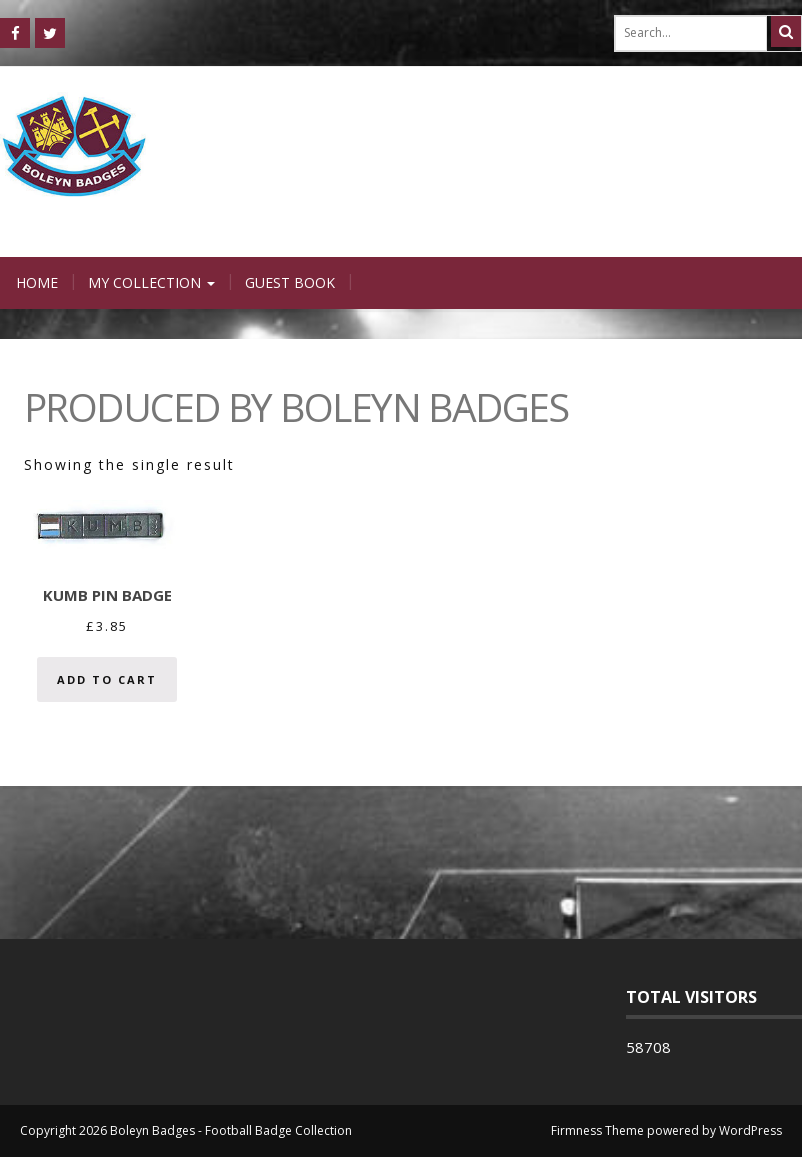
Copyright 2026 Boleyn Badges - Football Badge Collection (186, 1130)
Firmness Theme (597, 1130)
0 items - (736, 237)
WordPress (750, 1130)
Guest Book (290, 282)
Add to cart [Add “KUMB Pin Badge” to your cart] (107, 679)
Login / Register (576, 237)
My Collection (151, 282)
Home (37, 282)
